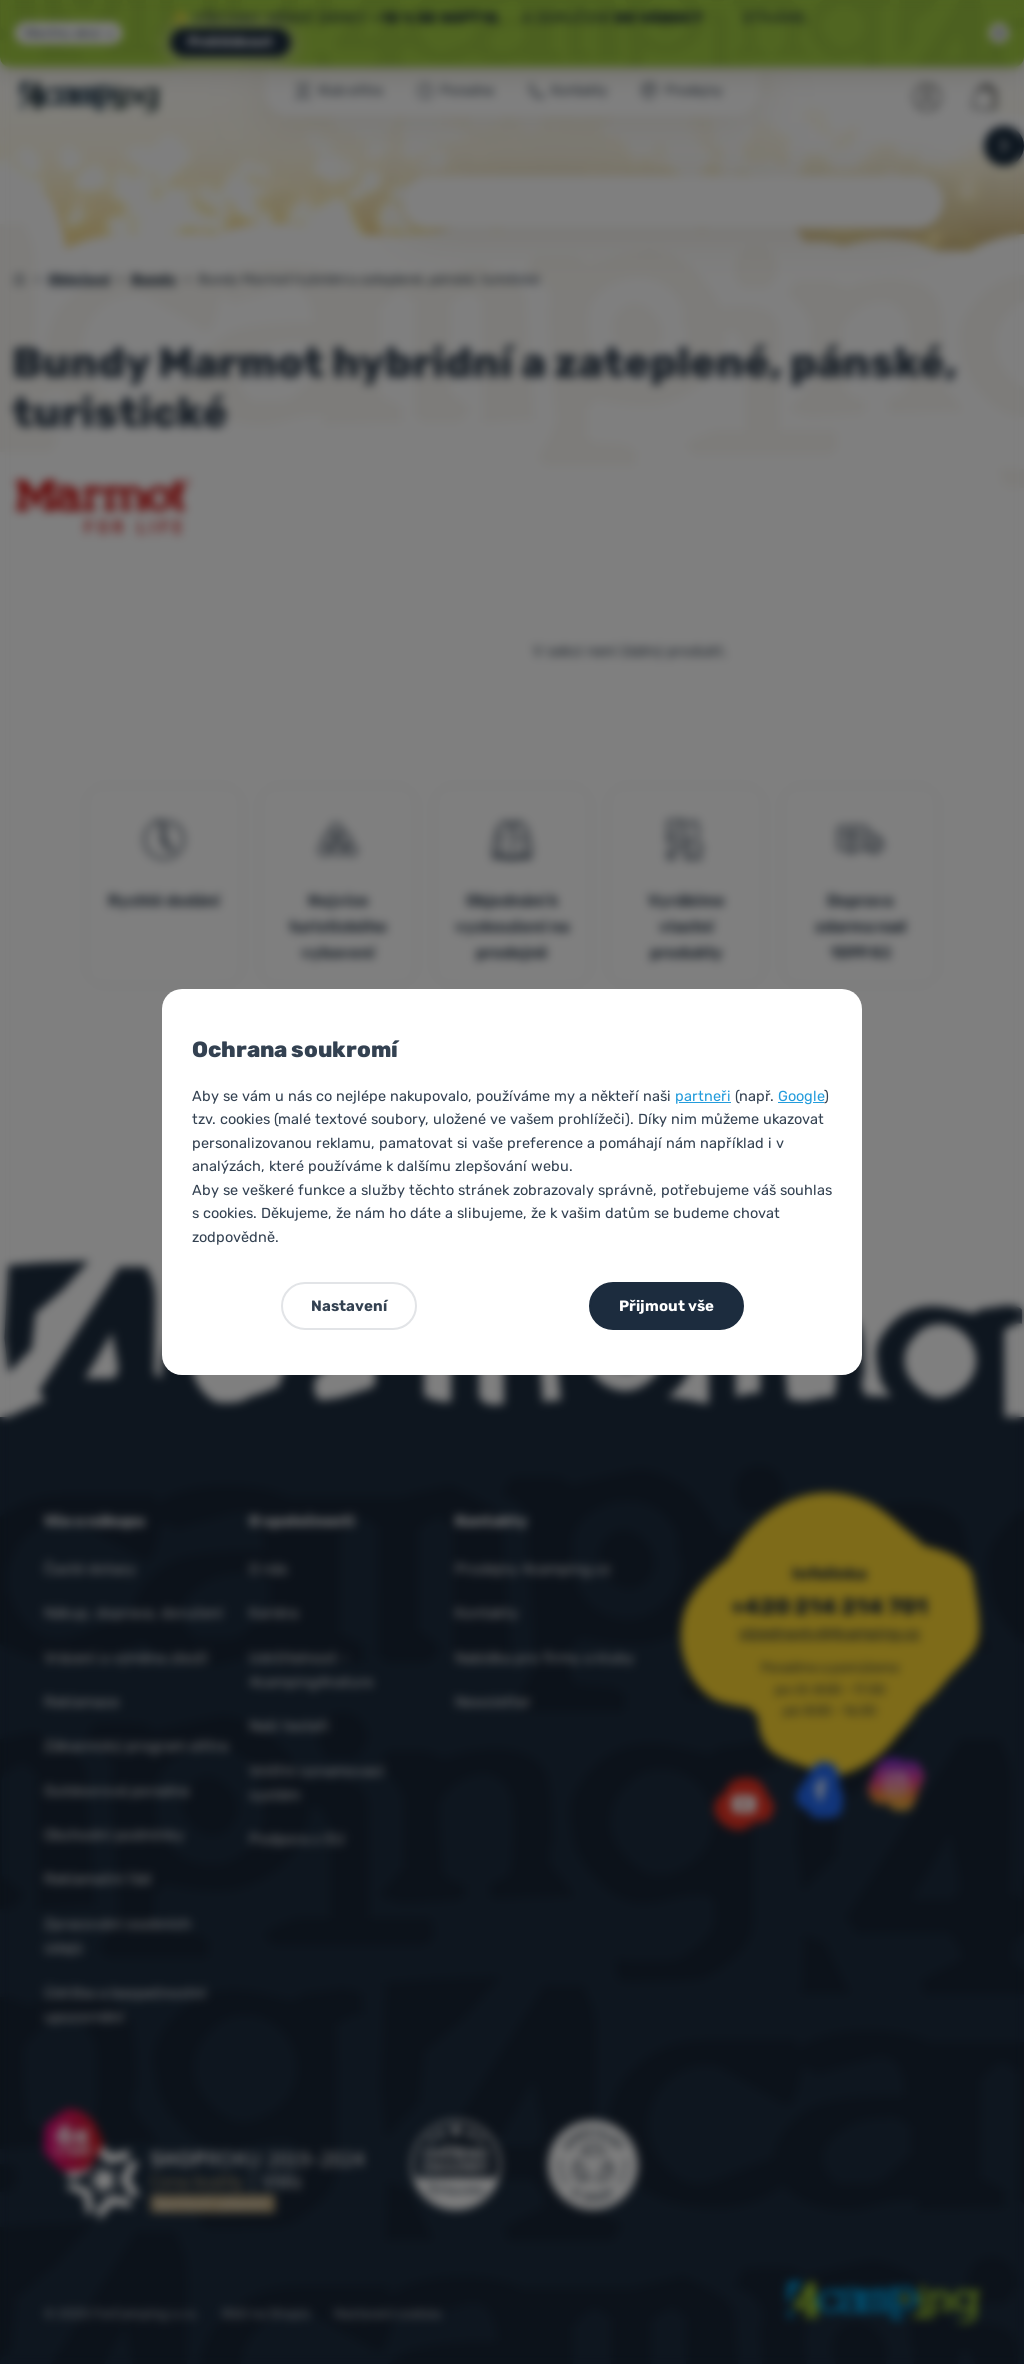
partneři (703, 1096)
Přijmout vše (666, 1306)
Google (801, 1096)
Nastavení (349, 1306)
